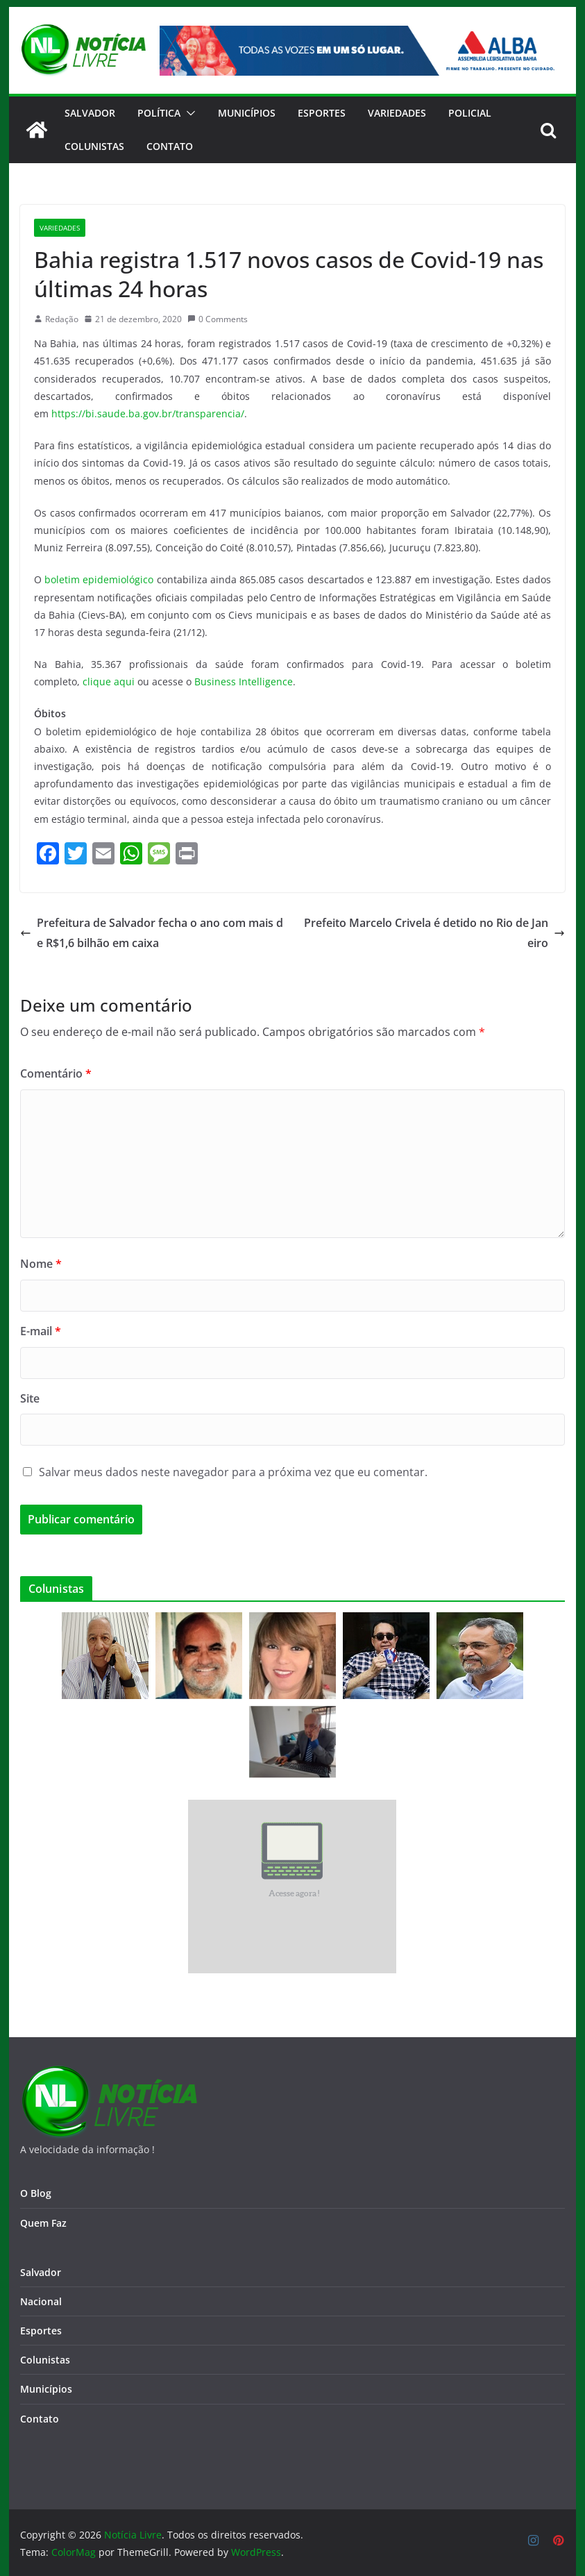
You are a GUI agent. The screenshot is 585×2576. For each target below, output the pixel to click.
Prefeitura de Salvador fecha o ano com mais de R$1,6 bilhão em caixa (151, 933)
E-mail (40, 1331)
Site (30, 1398)
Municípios (246, 112)
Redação (61, 319)
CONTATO (169, 146)
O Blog (35, 2193)
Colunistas (94, 146)
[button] (188, 113)
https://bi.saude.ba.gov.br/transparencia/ (147, 413)
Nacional (41, 2301)
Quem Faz (43, 2223)
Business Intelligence (243, 681)
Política (158, 112)
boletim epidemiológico (98, 579)
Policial (469, 112)
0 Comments (217, 319)
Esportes (322, 112)
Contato (39, 2418)
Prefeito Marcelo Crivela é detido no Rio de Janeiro (434, 933)
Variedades (397, 112)
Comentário (56, 1073)
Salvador (90, 112)
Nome (41, 1263)
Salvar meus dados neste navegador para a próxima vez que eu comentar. (233, 1472)
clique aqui (109, 681)
